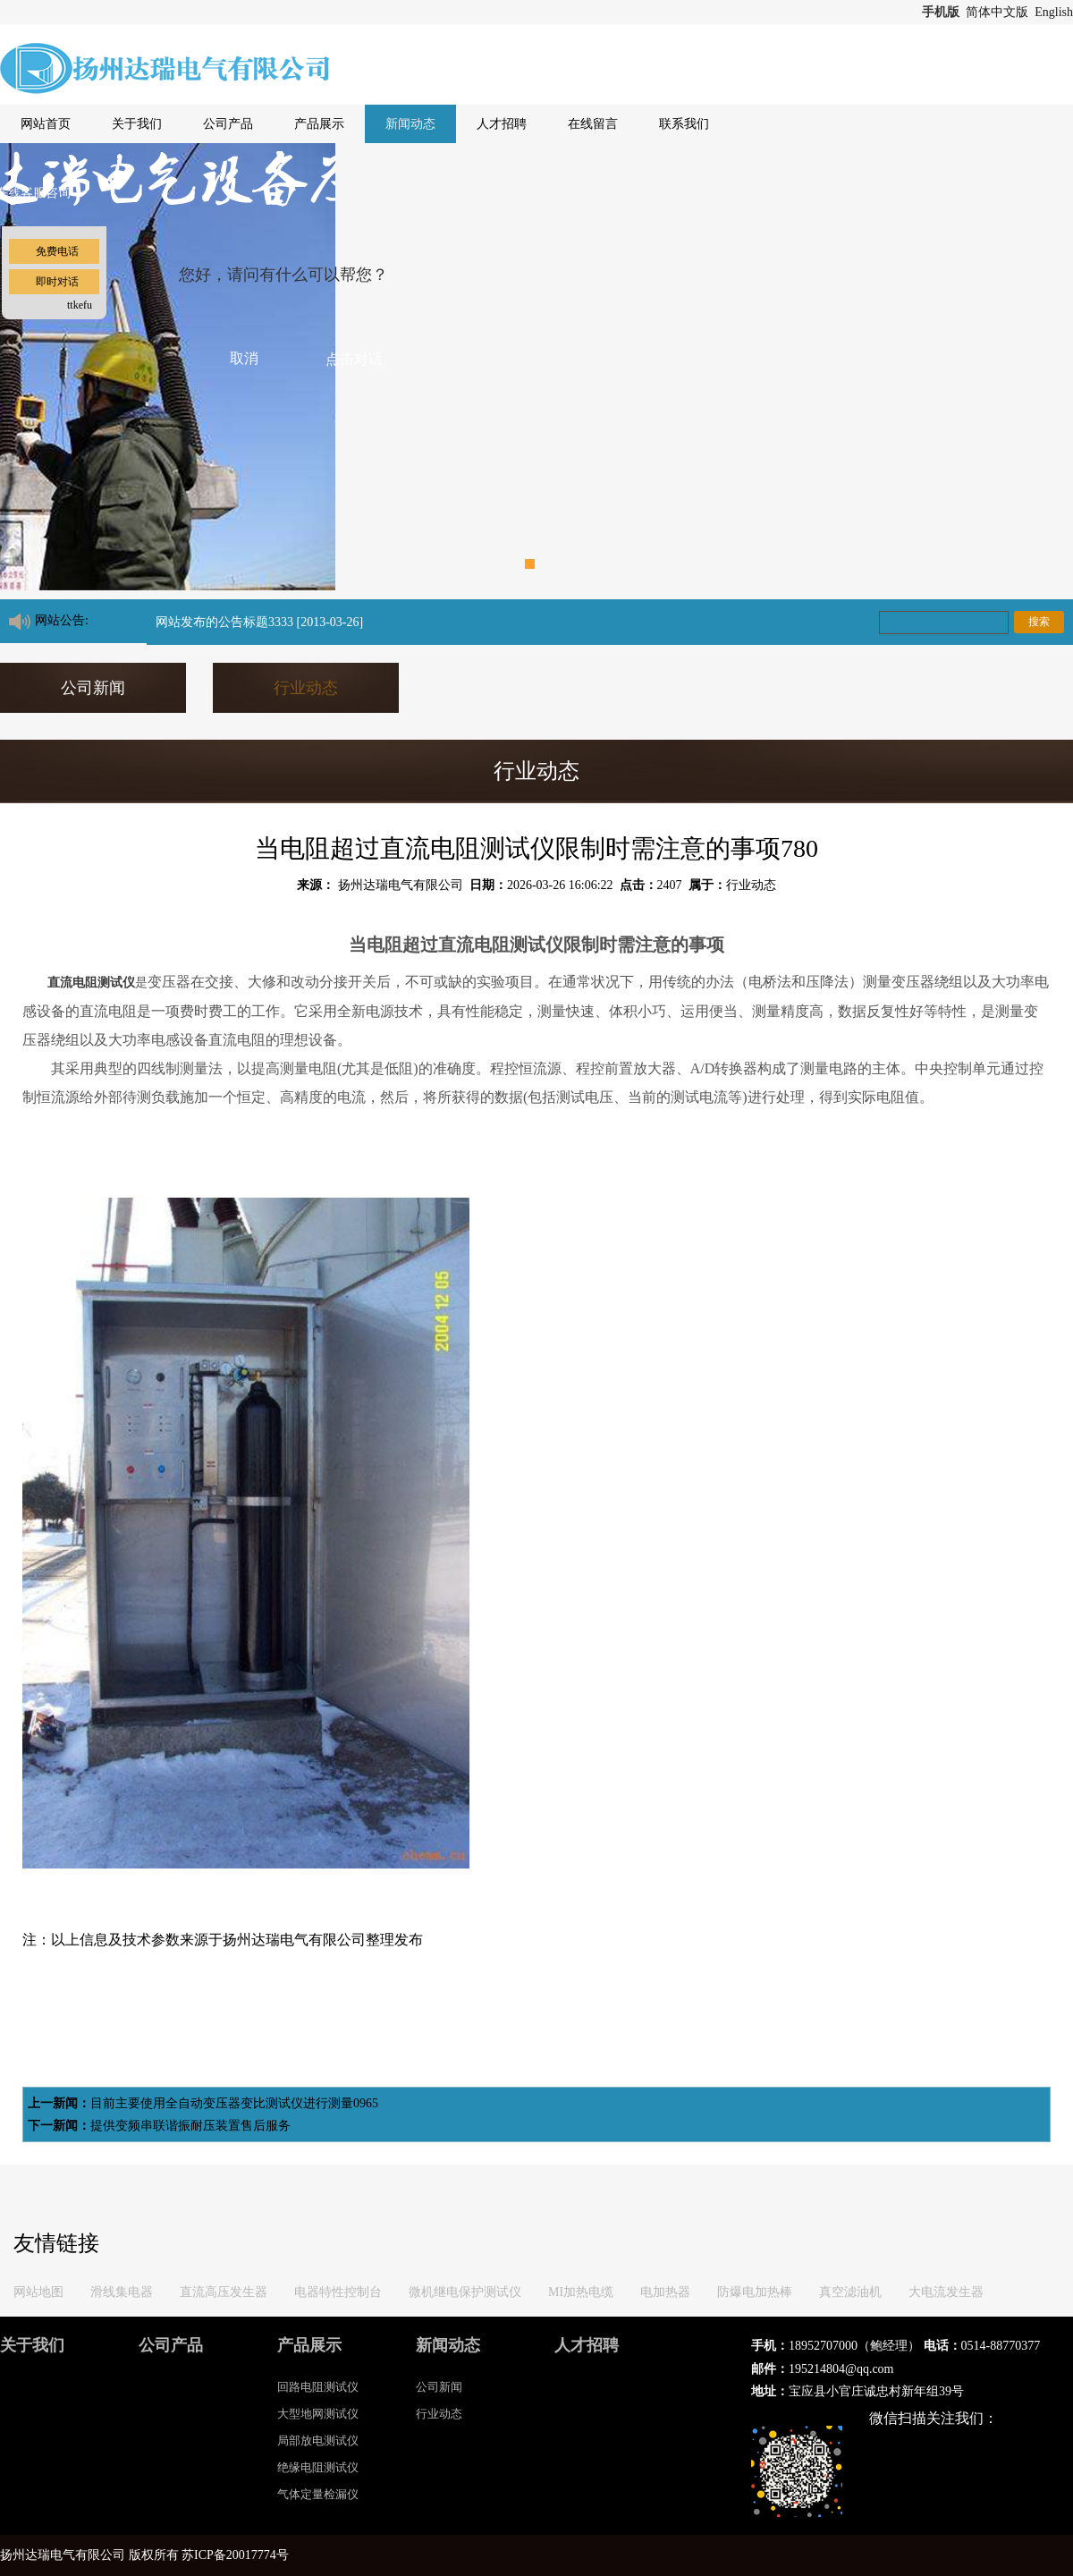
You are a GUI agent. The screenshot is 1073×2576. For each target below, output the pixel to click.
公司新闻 (93, 688)
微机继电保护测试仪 (465, 2292)
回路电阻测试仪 (318, 2387)
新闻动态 (410, 124)
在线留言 (593, 124)
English (1054, 12)
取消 (244, 358)
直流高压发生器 (223, 2292)
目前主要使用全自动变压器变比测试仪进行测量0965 (234, 2103)
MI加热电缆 (580, 2292)
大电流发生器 (946, 2292)
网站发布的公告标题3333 (224, 622)
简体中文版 (999, 12)
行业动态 (306, 688)
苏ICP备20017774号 (235, 2555)
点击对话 (354, 359)
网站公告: (62, 620)
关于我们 (137, 124)
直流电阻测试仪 (91, 982)
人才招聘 (502, 124)
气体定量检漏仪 (318, 2494)
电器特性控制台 (338, 2292)
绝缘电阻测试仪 (318, 2467)
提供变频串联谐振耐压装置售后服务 (190, 2125)
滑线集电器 (121, 2292)
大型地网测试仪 (318, 2413)
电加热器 (665, 2292)
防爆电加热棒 (754, 2292)
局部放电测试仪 (318, 2440)
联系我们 (684, 124)
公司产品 (228, 124)
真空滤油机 (850, 2292)
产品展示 (319, 124)
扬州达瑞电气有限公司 (400, 885)
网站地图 (38, 2292)
